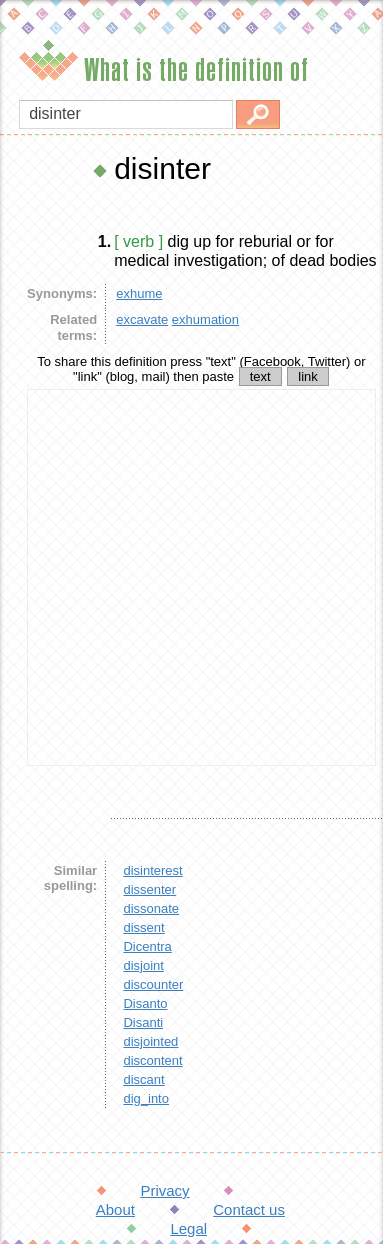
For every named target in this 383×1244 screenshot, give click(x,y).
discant (143, 1079)
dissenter (149, 889)
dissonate (151, 908)
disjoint (143, 965)
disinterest (152, 870)
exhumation (205, 319)
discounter (153, 984)
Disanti (143, 1022)
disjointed (150, 1041)
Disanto (145, 1003)
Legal (188, 1228)
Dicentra (147, 946)
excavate (142, 319)
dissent (143, 927)
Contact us (249, 1209)
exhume (139, 293)
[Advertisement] (187, 577)
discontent (152, 1060)
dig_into (146, 1098)
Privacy (164, 1190)
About (115, 1209)
